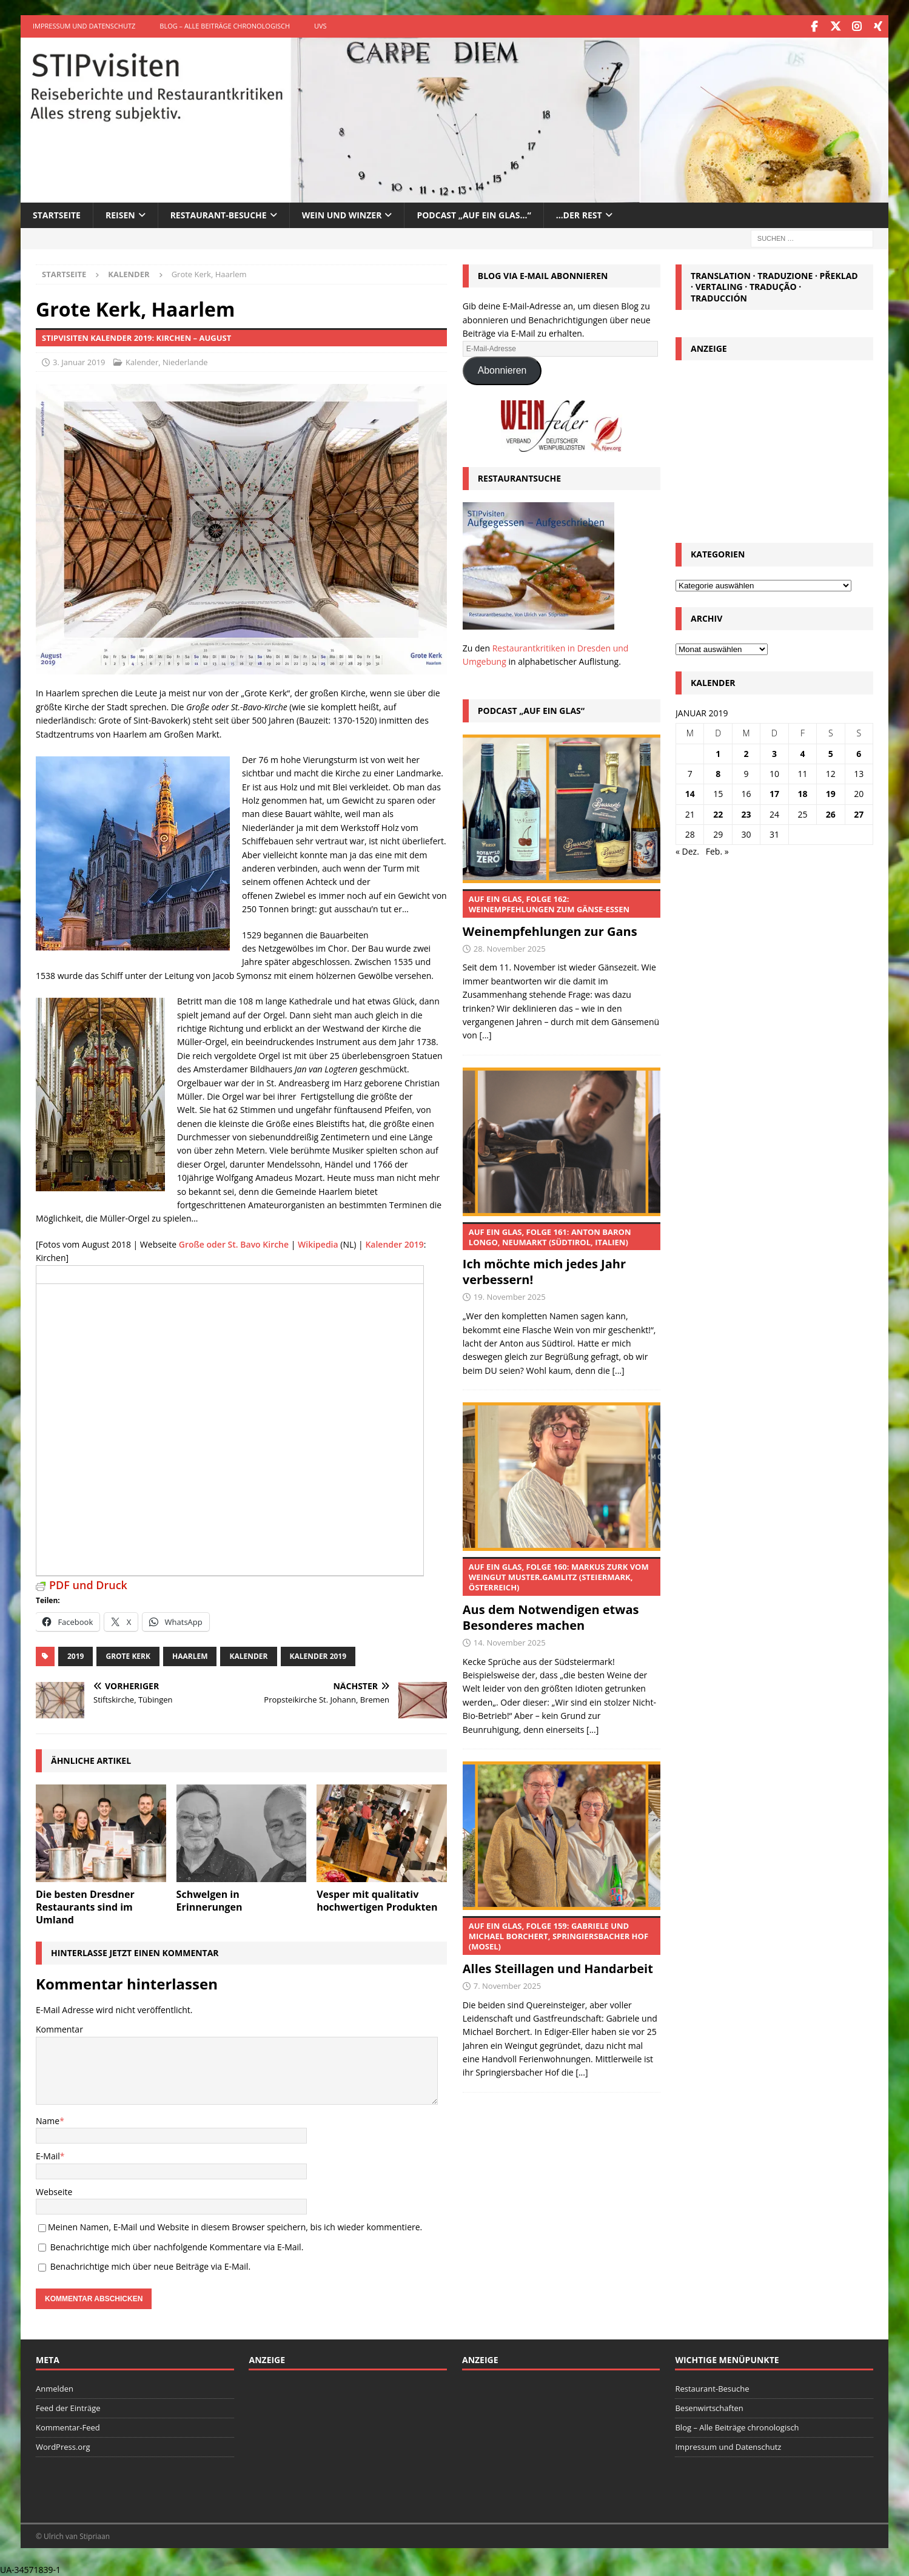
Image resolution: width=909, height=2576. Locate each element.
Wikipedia (318, 1243)
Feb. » (717, 850)
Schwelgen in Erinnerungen (209, 1899)
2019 (75, 1655)
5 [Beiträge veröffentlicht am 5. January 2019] (830, 752)
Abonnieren (502, 369)
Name (47, 2119)
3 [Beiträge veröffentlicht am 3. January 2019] (774, 752)
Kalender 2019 (394, 1243)
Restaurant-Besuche (218, 214)
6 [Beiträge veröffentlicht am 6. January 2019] (858, 752)
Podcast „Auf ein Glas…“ (474, 214)
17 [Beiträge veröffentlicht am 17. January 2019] (774, 792)
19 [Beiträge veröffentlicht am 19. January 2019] (831, 792)
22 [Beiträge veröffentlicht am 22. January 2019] (718, 813)
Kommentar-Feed (68, 2426)
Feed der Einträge (68, 2406)
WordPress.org (63, 2445)
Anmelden (54, 2387)
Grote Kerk (128, 1655)
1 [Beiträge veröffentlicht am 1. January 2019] (718, 752)
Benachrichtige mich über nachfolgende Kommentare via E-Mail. (177, 2245)
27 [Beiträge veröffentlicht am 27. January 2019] (859, 813)
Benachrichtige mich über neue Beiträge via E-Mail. (150, 2265)
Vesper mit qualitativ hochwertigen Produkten (377, 1899)
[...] (485, 1034)
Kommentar (59, 2028)
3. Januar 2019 (79, 360)
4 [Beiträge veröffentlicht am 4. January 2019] (802, 752)
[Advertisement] (774, 447)
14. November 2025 (510, 1641)
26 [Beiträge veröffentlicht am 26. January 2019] (831, 813)
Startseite (57, 214)
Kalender (142, 360)
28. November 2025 (510, 947)
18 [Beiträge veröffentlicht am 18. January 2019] (802, 792)
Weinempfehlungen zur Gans (561, 913)
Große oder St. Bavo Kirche (234, 1243)
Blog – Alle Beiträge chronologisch (224, 25)
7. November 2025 (507, 1984)
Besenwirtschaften (709, 2406)
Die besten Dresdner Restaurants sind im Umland (85, 1905)
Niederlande (185, 360)
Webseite (54, 2190)
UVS (320, 25)
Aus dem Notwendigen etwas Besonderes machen (561, 1594)
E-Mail (48, 2155)
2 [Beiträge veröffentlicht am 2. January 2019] (746, 752)
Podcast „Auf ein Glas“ (531, 709)
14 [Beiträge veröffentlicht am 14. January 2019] (690, 792)
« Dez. (687, 850)
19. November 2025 (510, 1295)
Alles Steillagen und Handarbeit (561, 1945)
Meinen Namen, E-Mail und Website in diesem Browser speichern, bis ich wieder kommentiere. (235, 2225)
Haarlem (189, 1655)
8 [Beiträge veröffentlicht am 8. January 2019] (718, 772)
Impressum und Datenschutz (84, 25)
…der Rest (579, 214)
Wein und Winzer (342, 214)
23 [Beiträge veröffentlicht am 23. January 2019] (746, 813)
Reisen (120, 214)
